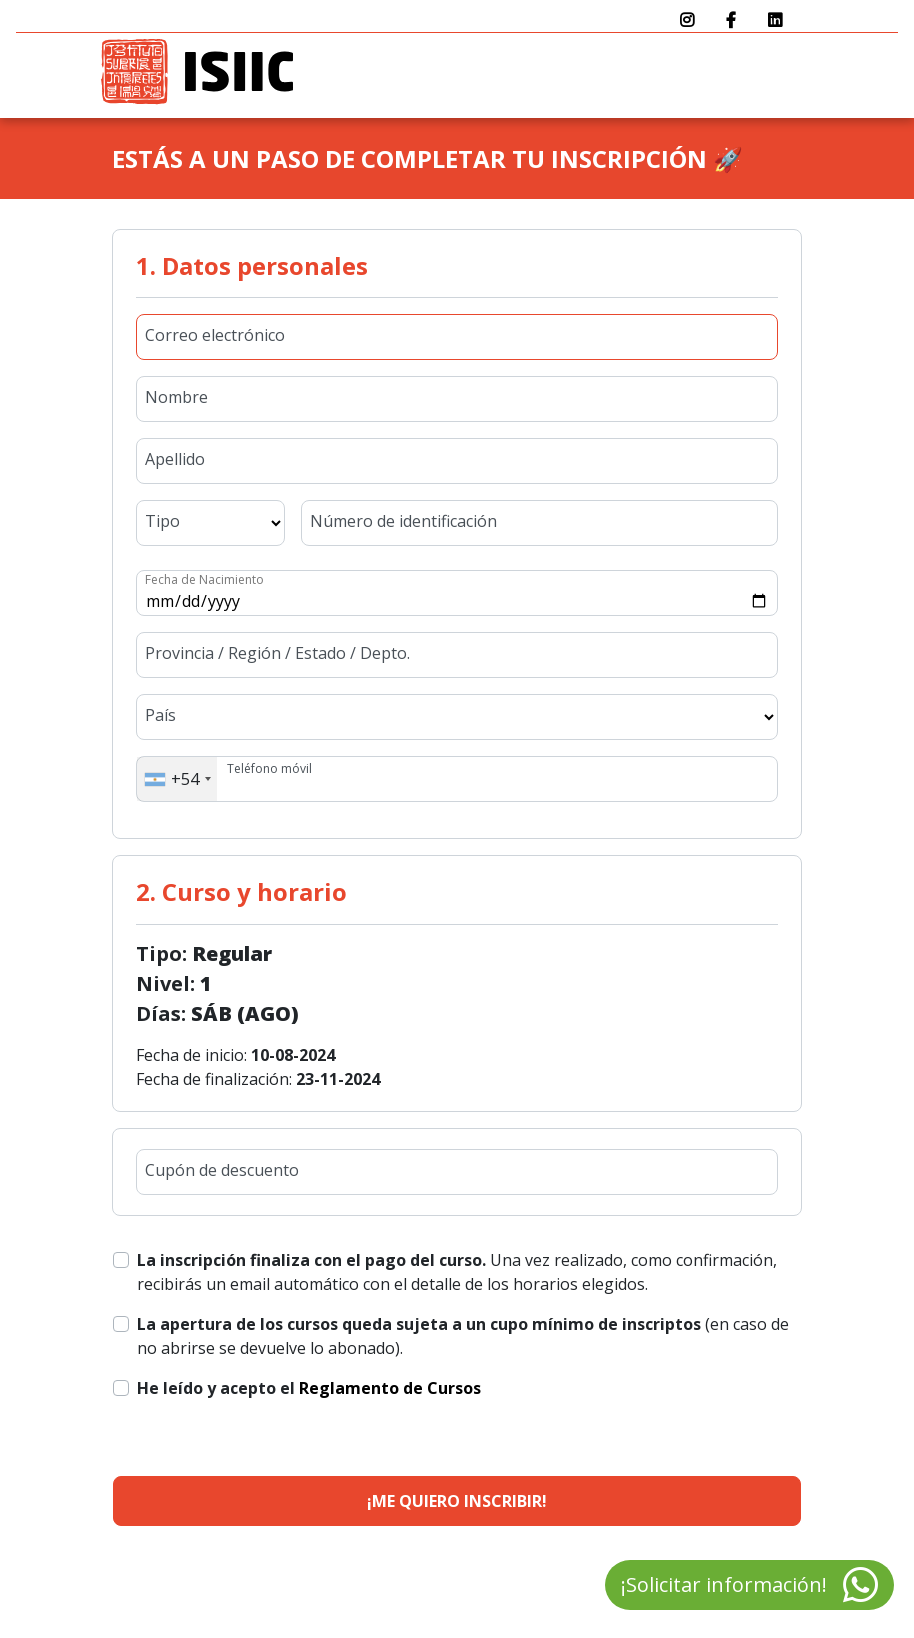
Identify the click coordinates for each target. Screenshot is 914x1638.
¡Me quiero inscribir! (457, 1501)
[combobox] (177, 779)
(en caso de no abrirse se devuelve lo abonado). (463, 1336)
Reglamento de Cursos (390, 1388)
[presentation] (641, 1415)
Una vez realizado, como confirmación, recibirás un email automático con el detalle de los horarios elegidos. (457, 1272)
